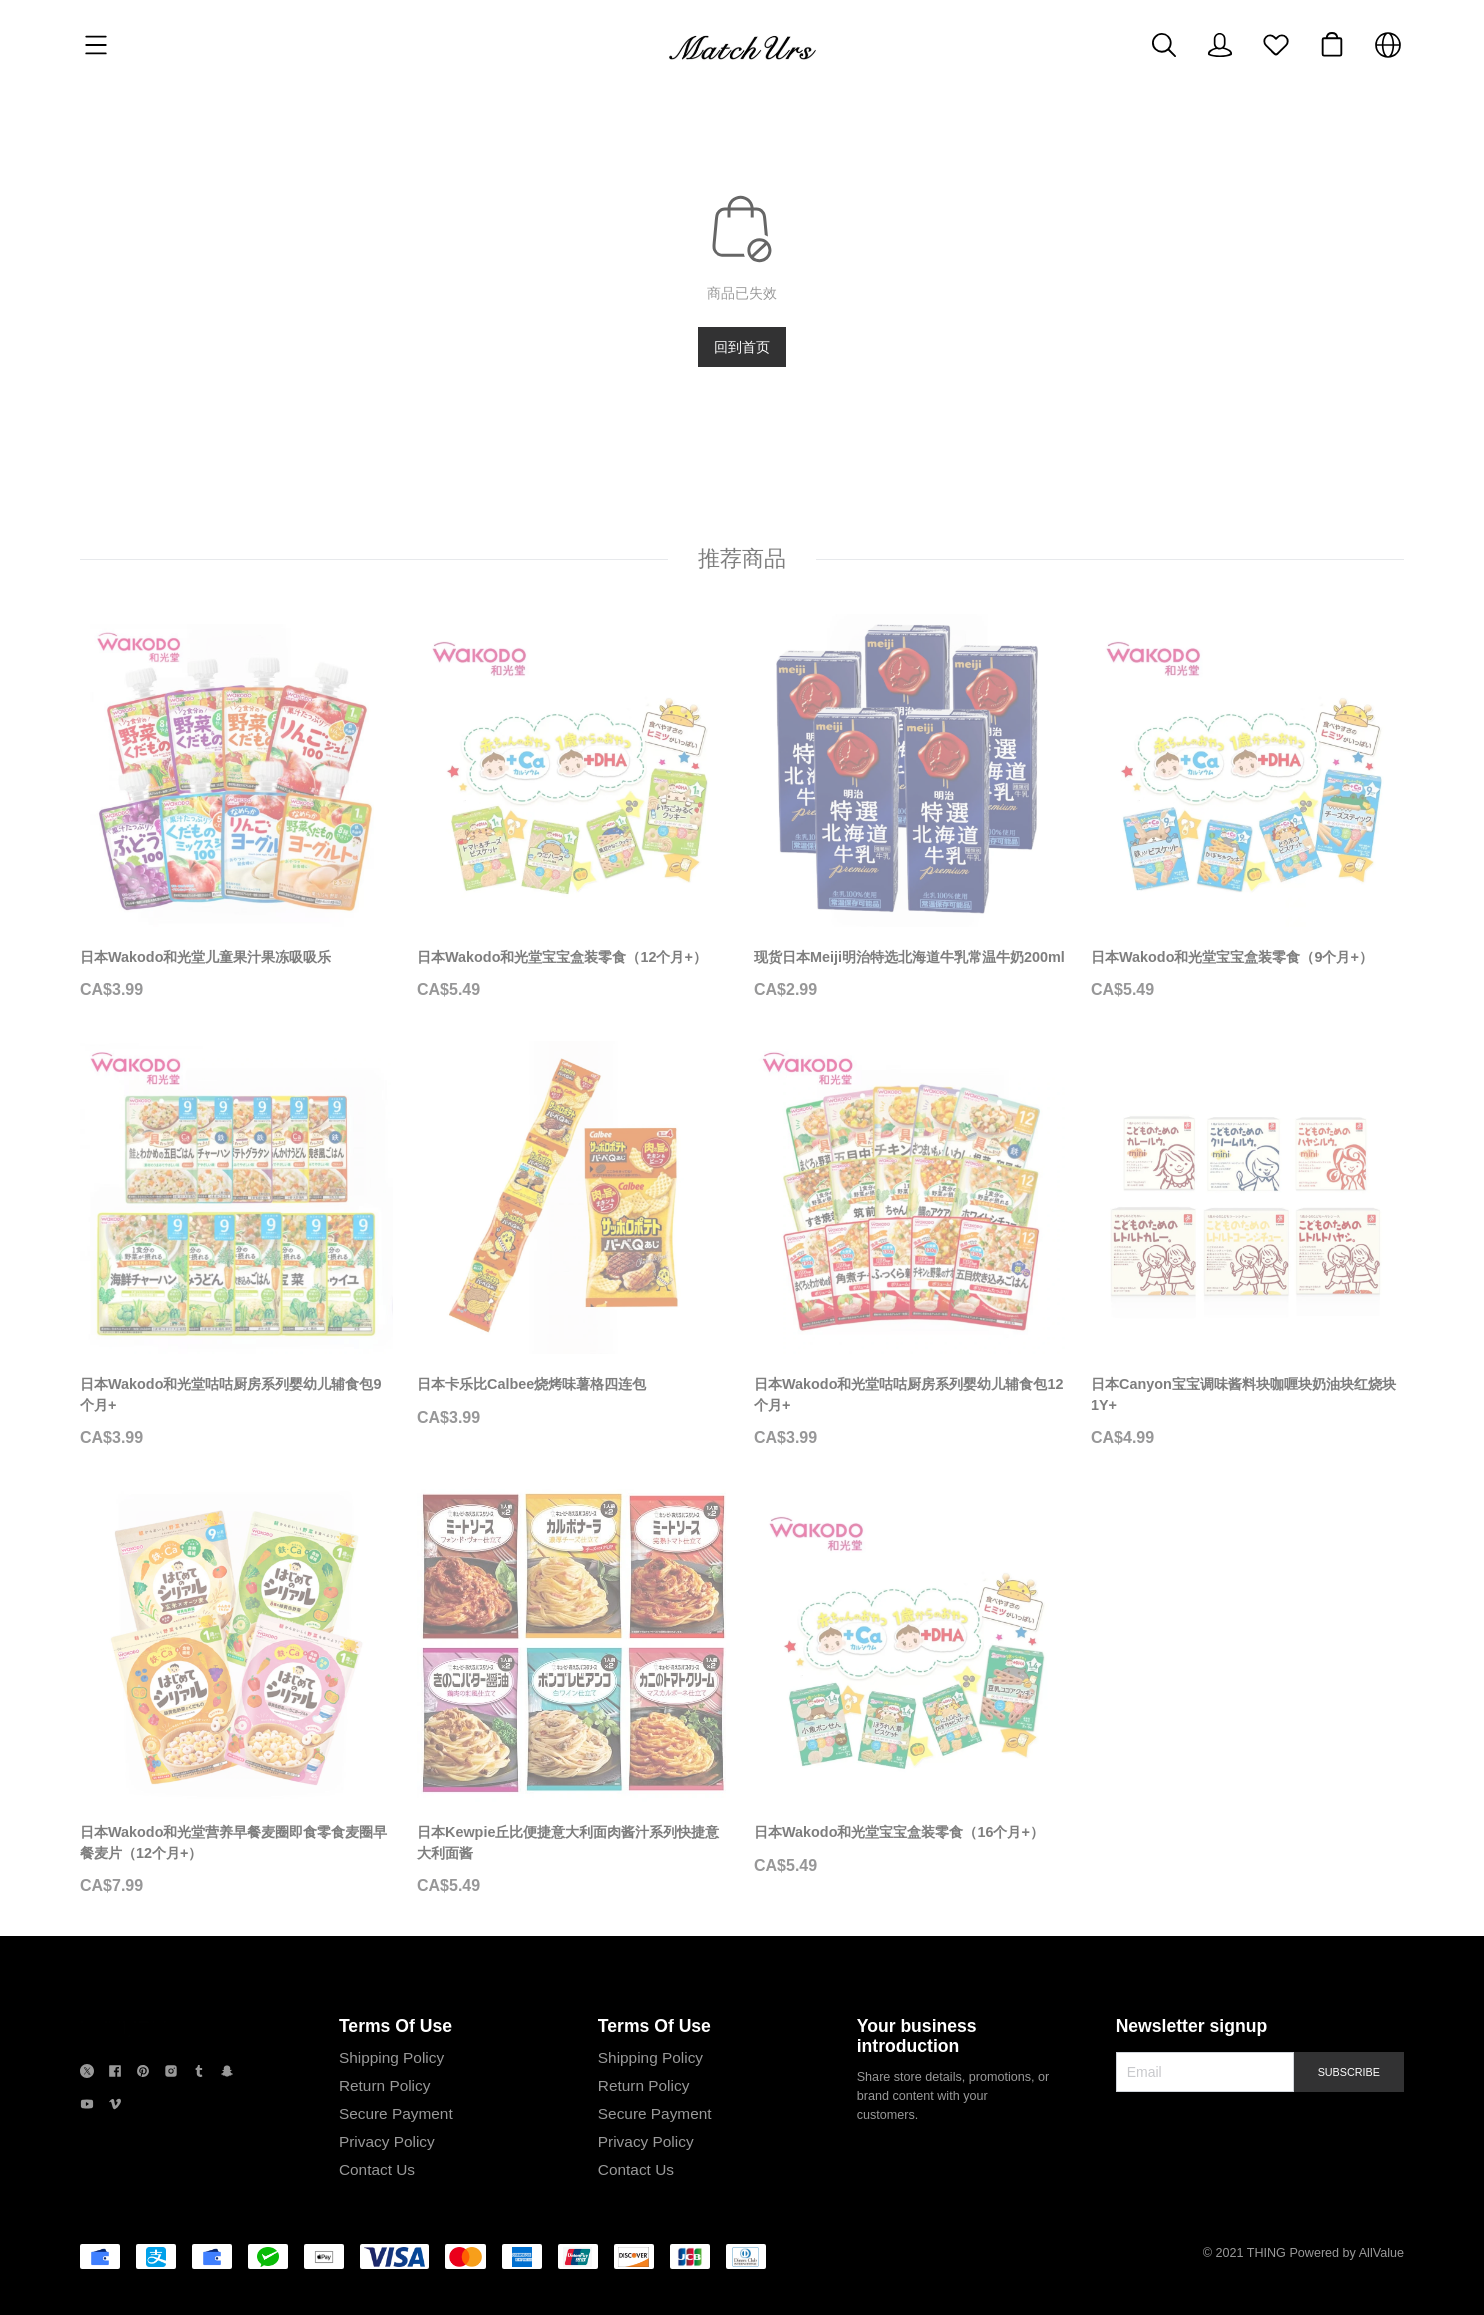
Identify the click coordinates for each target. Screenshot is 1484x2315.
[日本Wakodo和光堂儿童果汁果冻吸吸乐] (236, 809)
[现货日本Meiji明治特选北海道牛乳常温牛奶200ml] (910, 809)
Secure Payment (393, 2115)
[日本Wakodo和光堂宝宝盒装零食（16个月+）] (910, 1684)
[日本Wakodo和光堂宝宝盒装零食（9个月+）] (1247, 809)
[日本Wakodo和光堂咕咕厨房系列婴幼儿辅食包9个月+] (236, 1247)
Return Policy (382, 2087)
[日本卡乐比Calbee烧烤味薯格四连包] (573, 1236)
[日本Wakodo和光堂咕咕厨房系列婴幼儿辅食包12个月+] (910, 1247)
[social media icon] (87, 2075)
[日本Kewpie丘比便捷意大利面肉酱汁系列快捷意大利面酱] (573, 1695)
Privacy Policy (384, 2143)
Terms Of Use (392, 2028)
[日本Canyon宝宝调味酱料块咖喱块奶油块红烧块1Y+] (1247, 1247)
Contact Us (374, 2171)
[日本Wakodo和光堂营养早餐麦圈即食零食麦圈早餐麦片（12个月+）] (236, 1695)
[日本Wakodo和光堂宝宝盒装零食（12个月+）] (573, 809)
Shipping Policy (388, 2059)
